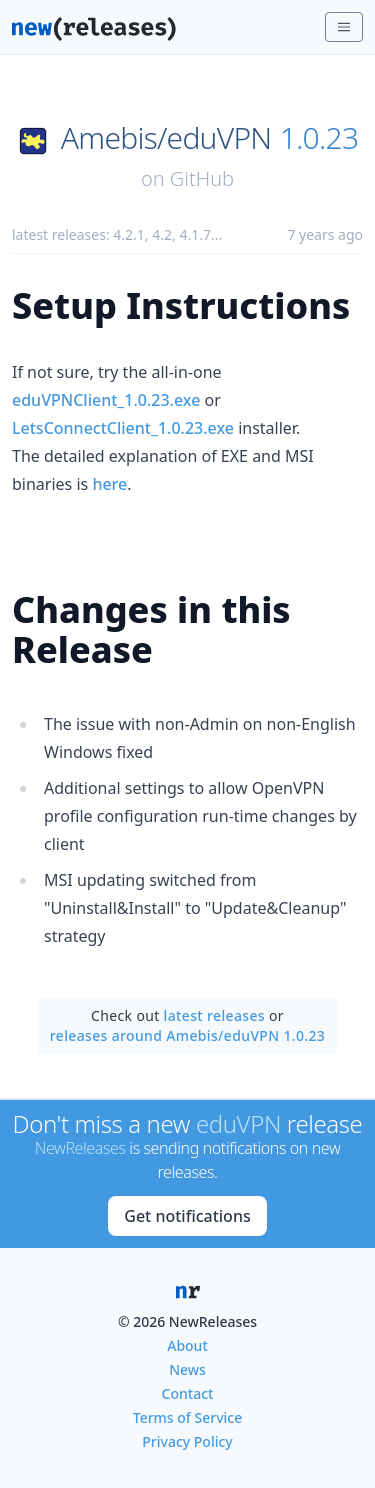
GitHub (202, 178)
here (109, 484)
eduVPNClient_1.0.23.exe (106, 400)
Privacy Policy (187, 1441)
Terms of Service (187, 1417)
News (187, 1369)
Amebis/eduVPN (166, 138)
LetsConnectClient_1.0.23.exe (123, 428)
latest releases (214, 1015)
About (187, 1345)
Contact (188, 1393)
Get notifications (187, 1216)
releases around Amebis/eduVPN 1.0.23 (187, 1035)
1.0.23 (319, 138)
